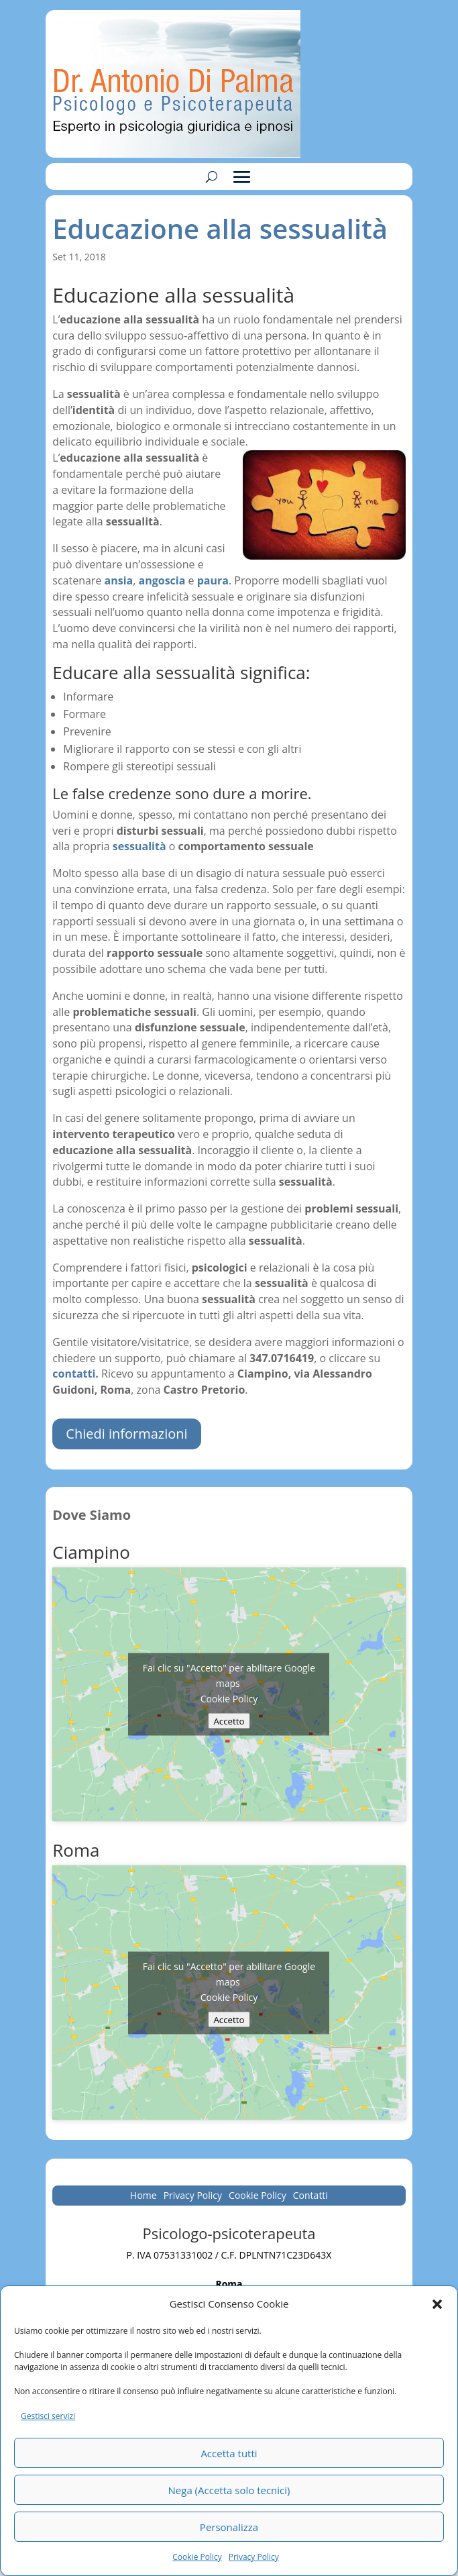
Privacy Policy (254, 2557)
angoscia (162, 580)
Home (143, 2196)
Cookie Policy (196, 2557)
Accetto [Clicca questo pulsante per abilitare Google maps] (228, 1721)
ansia (119, 580)
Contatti (310, 2196)
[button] (437, 2304)
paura (213, 580)
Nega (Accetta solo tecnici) (229, 2490)
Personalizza (229, 2527)
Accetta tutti (229, 2453)
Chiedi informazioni (126, 1434)
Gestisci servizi (48, 2416)
